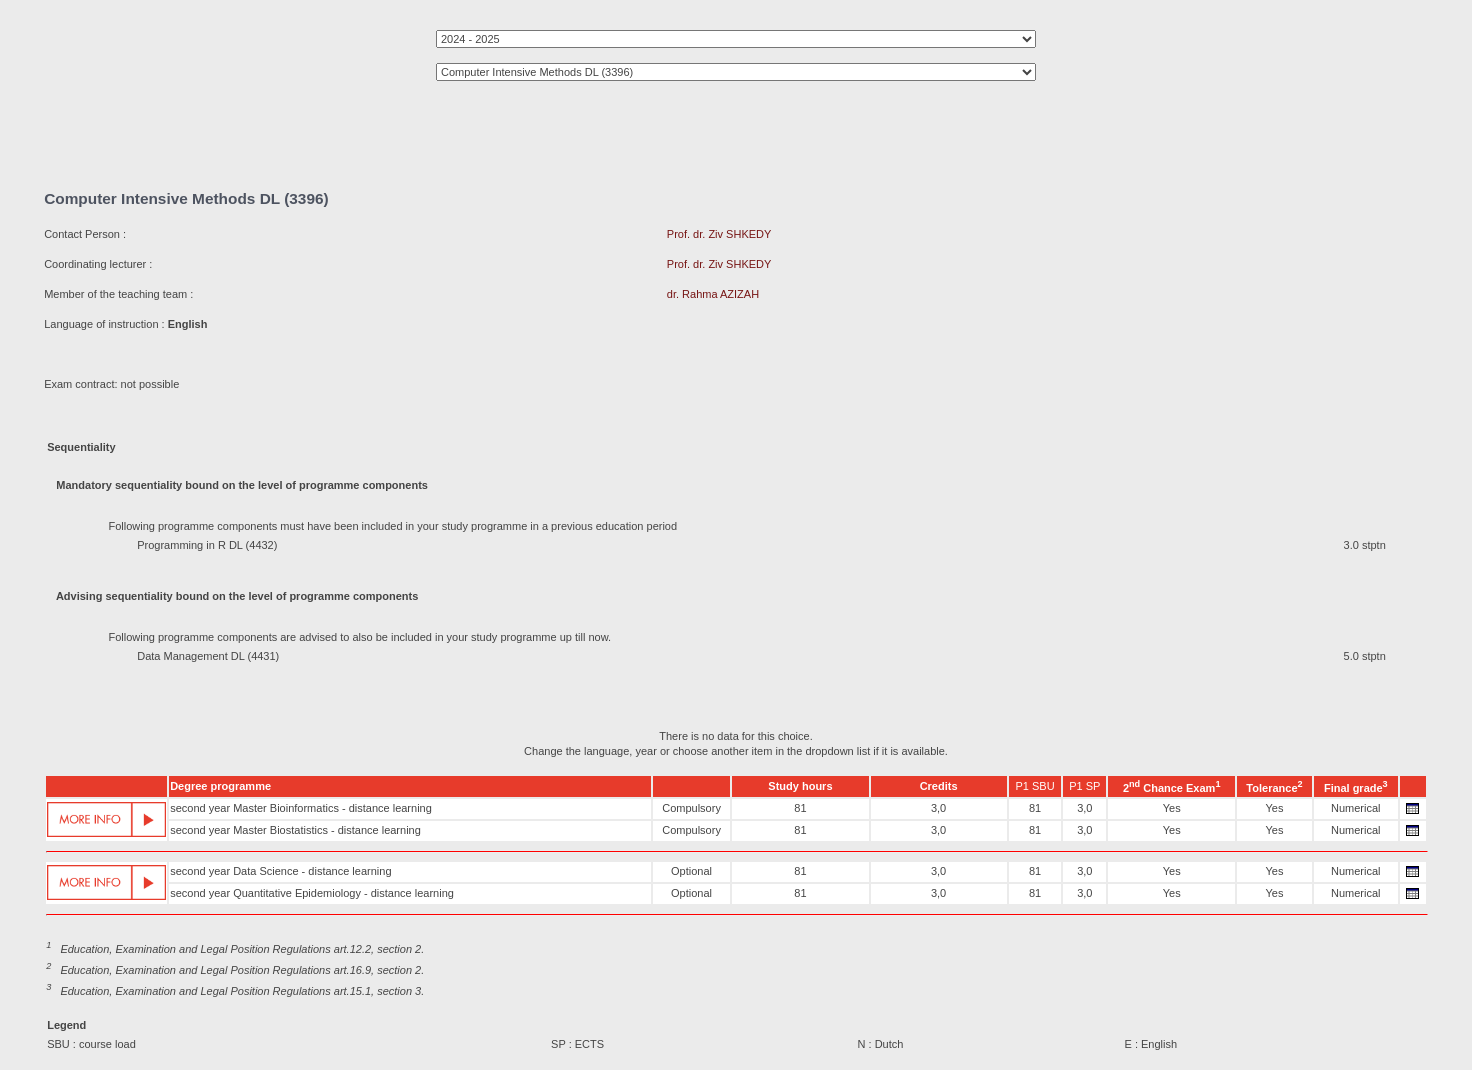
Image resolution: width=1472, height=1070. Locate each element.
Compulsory (691, 808)
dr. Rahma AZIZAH (713, 294)
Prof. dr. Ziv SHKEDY (719, 234)
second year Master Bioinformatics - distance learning (301, 808)
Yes (1172, 808)
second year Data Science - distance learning (280, 871)
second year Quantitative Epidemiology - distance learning (312, 893)
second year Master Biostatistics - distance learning (295, 830)
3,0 (938, 808)
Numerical (1356, 808)
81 (800, 808)
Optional (691, 871)
